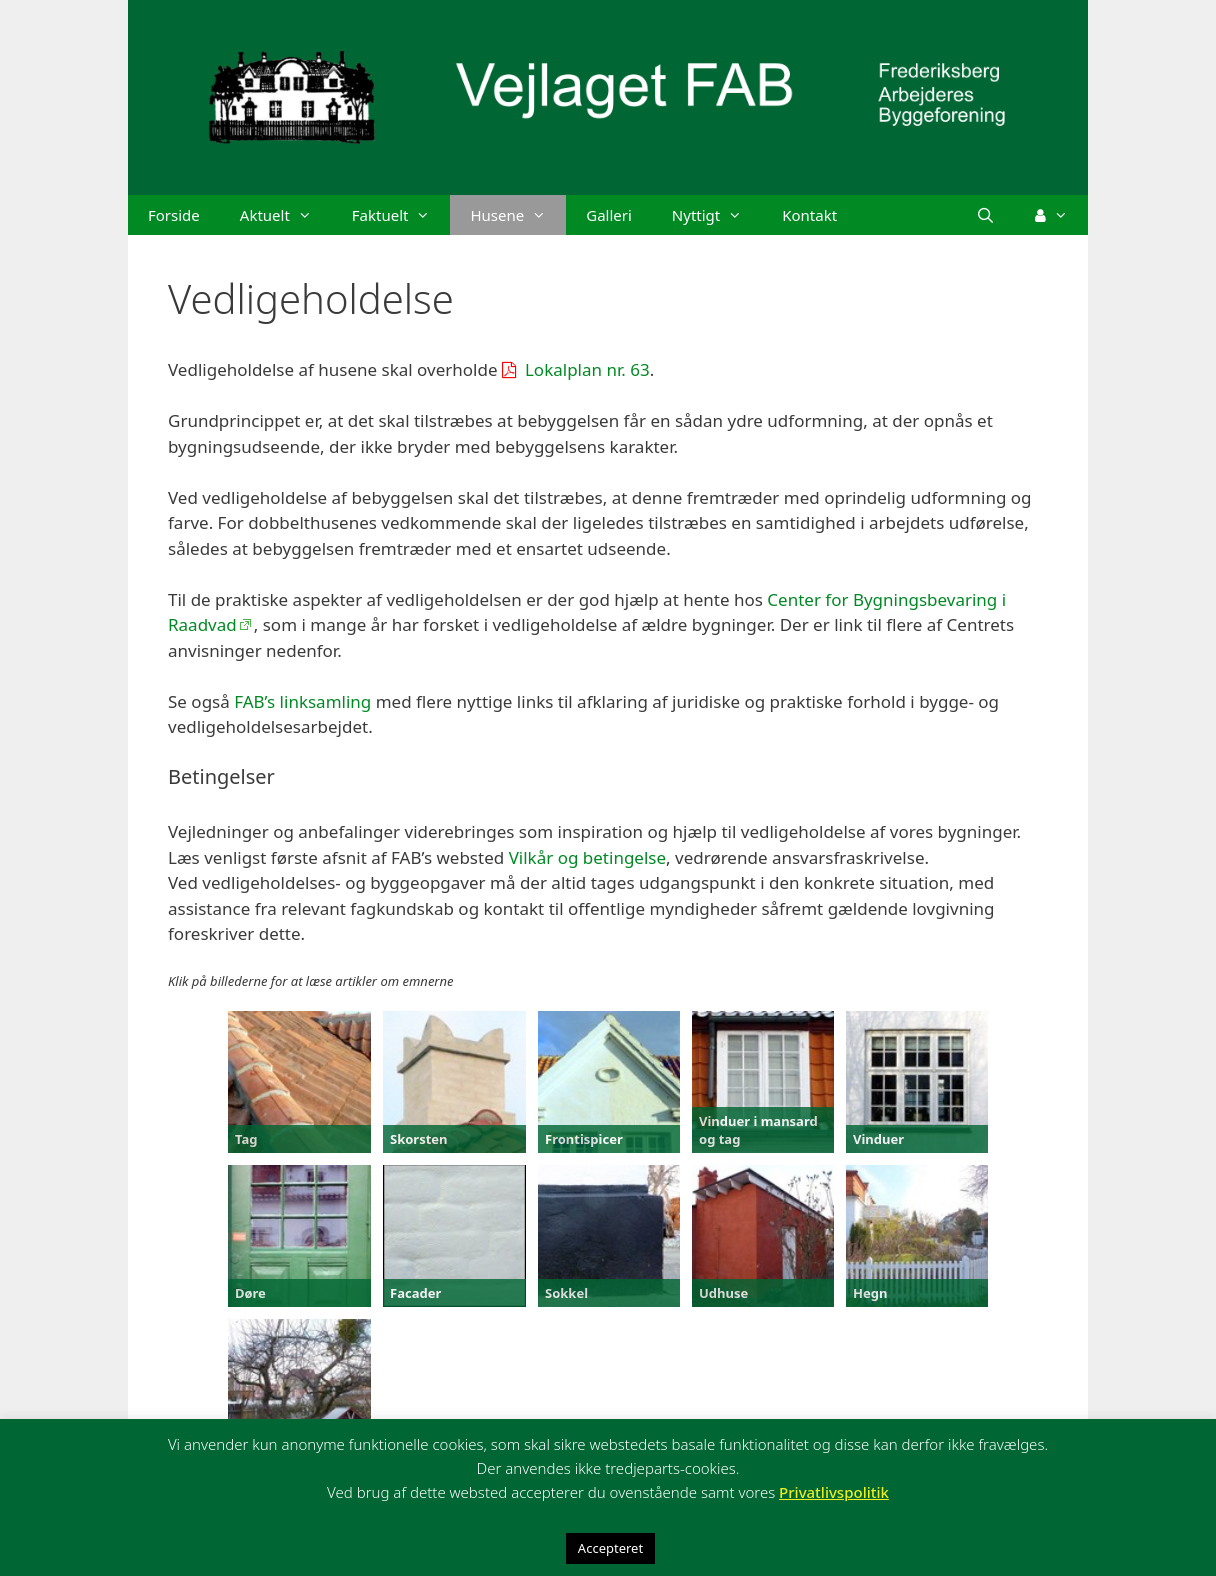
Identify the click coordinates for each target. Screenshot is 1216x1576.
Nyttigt (717, 215)
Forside (174, 215)
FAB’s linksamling (302, 701)
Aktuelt (286, 215)
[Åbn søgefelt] (985, 215)
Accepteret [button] (610, 1548)
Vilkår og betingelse (587, 857)
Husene (518, 215)
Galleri (609, 215)
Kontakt (809, 215)
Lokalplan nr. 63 (587, 369)
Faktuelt (401, 215)
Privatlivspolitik (834, 1492)
